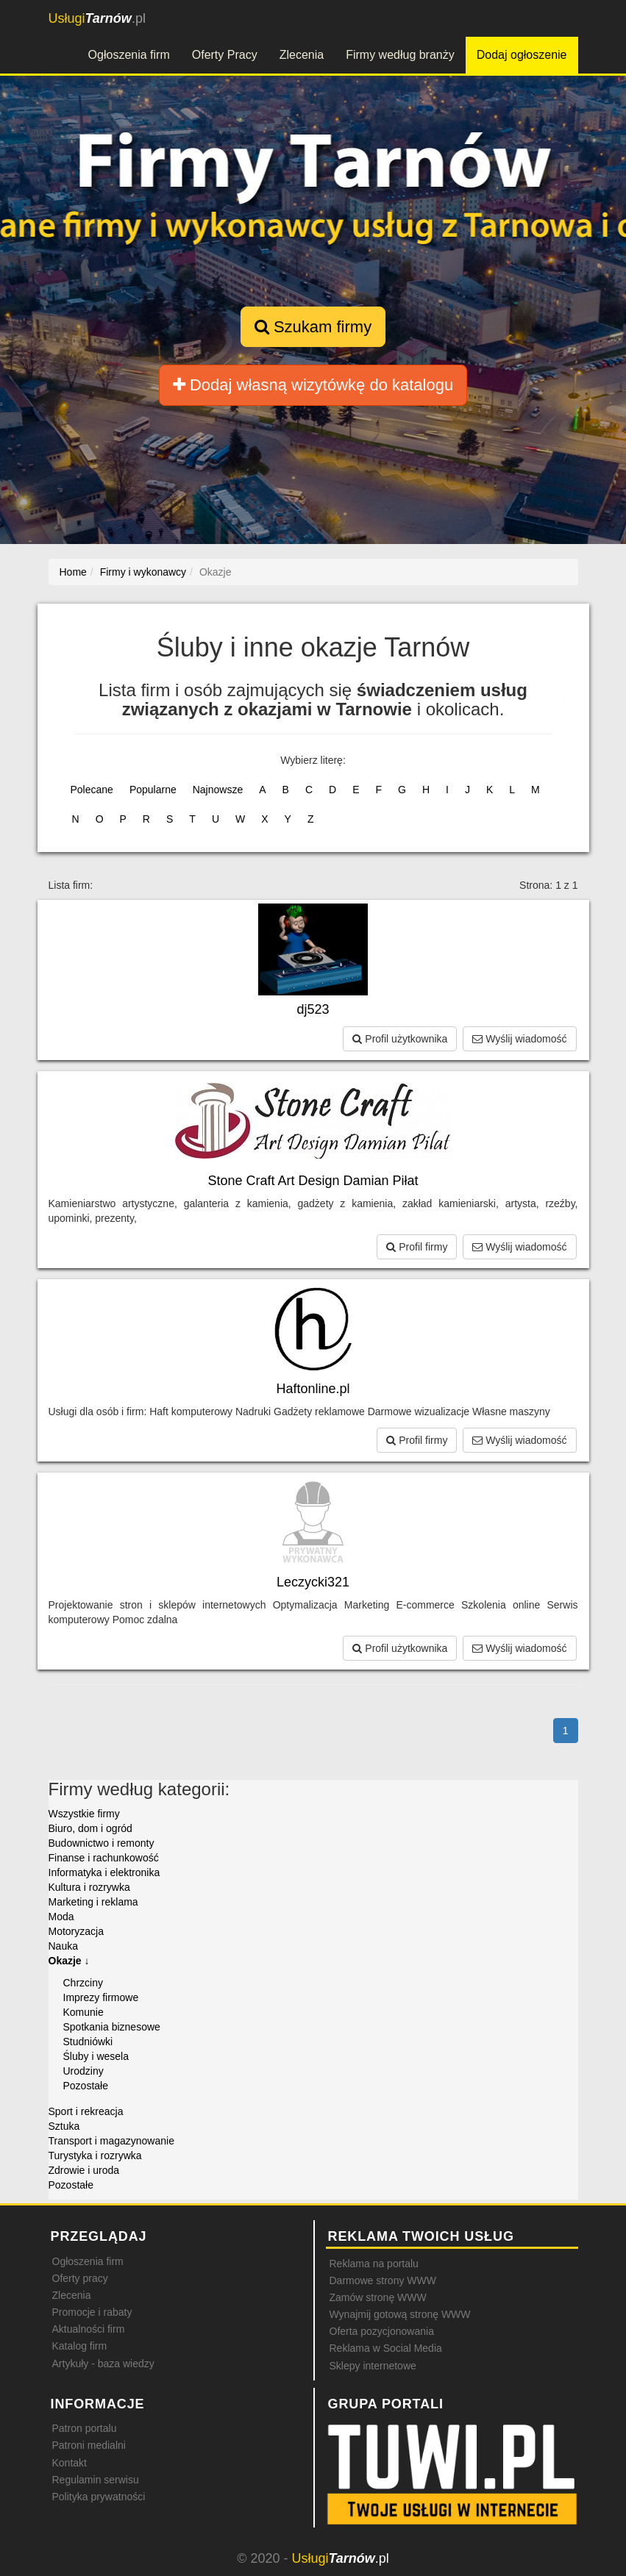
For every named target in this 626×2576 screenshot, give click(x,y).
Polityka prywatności (99, 2496)
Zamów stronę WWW (378, 2297)
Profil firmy (416, 1247)
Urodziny (83, 2071)
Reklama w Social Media (386, 2348)
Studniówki (88, 2041)
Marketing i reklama (93, 1902)
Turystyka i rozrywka (95, 2155)
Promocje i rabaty (92, 2312)
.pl (97, 18)
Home (73, 572)
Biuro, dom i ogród (90, 1828)
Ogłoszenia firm (129, 55)
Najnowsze (218, 789)
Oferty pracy (80, 2278)
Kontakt (69, 2463)
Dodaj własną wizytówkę (313, 385)
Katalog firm (79, 2346)
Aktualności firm (88, 2329)
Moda (61, 1916)
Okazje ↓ (69, 1961)
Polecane (92, 789)
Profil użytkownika (399, 1039)
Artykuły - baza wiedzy (103, 2363)
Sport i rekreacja (86, 2111)
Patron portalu (84, 2428)
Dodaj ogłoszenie (522, 55)
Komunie (83, 2012)
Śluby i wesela (96, 2056)
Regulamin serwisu (95, 2480)
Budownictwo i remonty (101, 1843)
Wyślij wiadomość (519, 1039)
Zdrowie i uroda (84, 2170)
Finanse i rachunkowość (104, 1858)
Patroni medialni (89, 2445)
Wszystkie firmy (84, 1814)
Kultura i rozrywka (89, 1887)
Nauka (63, 1946)
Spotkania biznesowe (111, 2027)
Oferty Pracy (224, 55)
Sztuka (64, 2126)
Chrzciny (83, 1983)
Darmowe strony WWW (383, 2280)
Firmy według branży (400, 55)
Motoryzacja (76, 1931)
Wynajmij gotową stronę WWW (400, 2314)
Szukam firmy (313, 327)
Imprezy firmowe (101, 1997)
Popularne (153, 789)
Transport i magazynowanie (111, 2141)
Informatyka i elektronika (104, 1872)
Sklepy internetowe (373, 2366)
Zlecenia (302, 55)
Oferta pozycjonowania (382, 2331)
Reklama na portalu (374, 2263)
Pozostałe (85, 2086)
